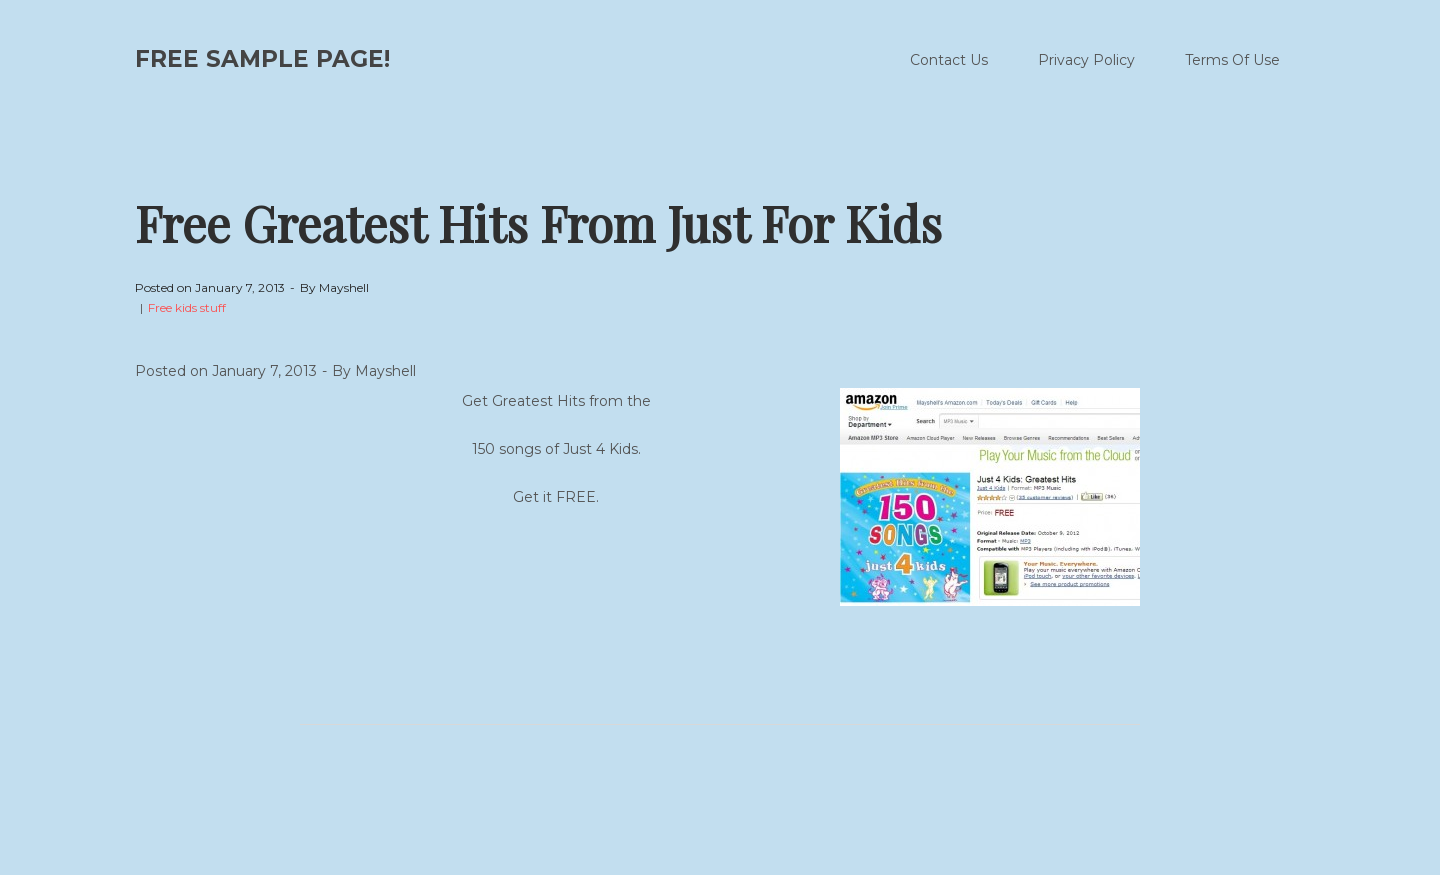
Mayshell (344, 287)
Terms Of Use (1232, 60)
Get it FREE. (556, 497)
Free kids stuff (187, 307)
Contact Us (949, 60)
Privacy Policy (1086, 60)
